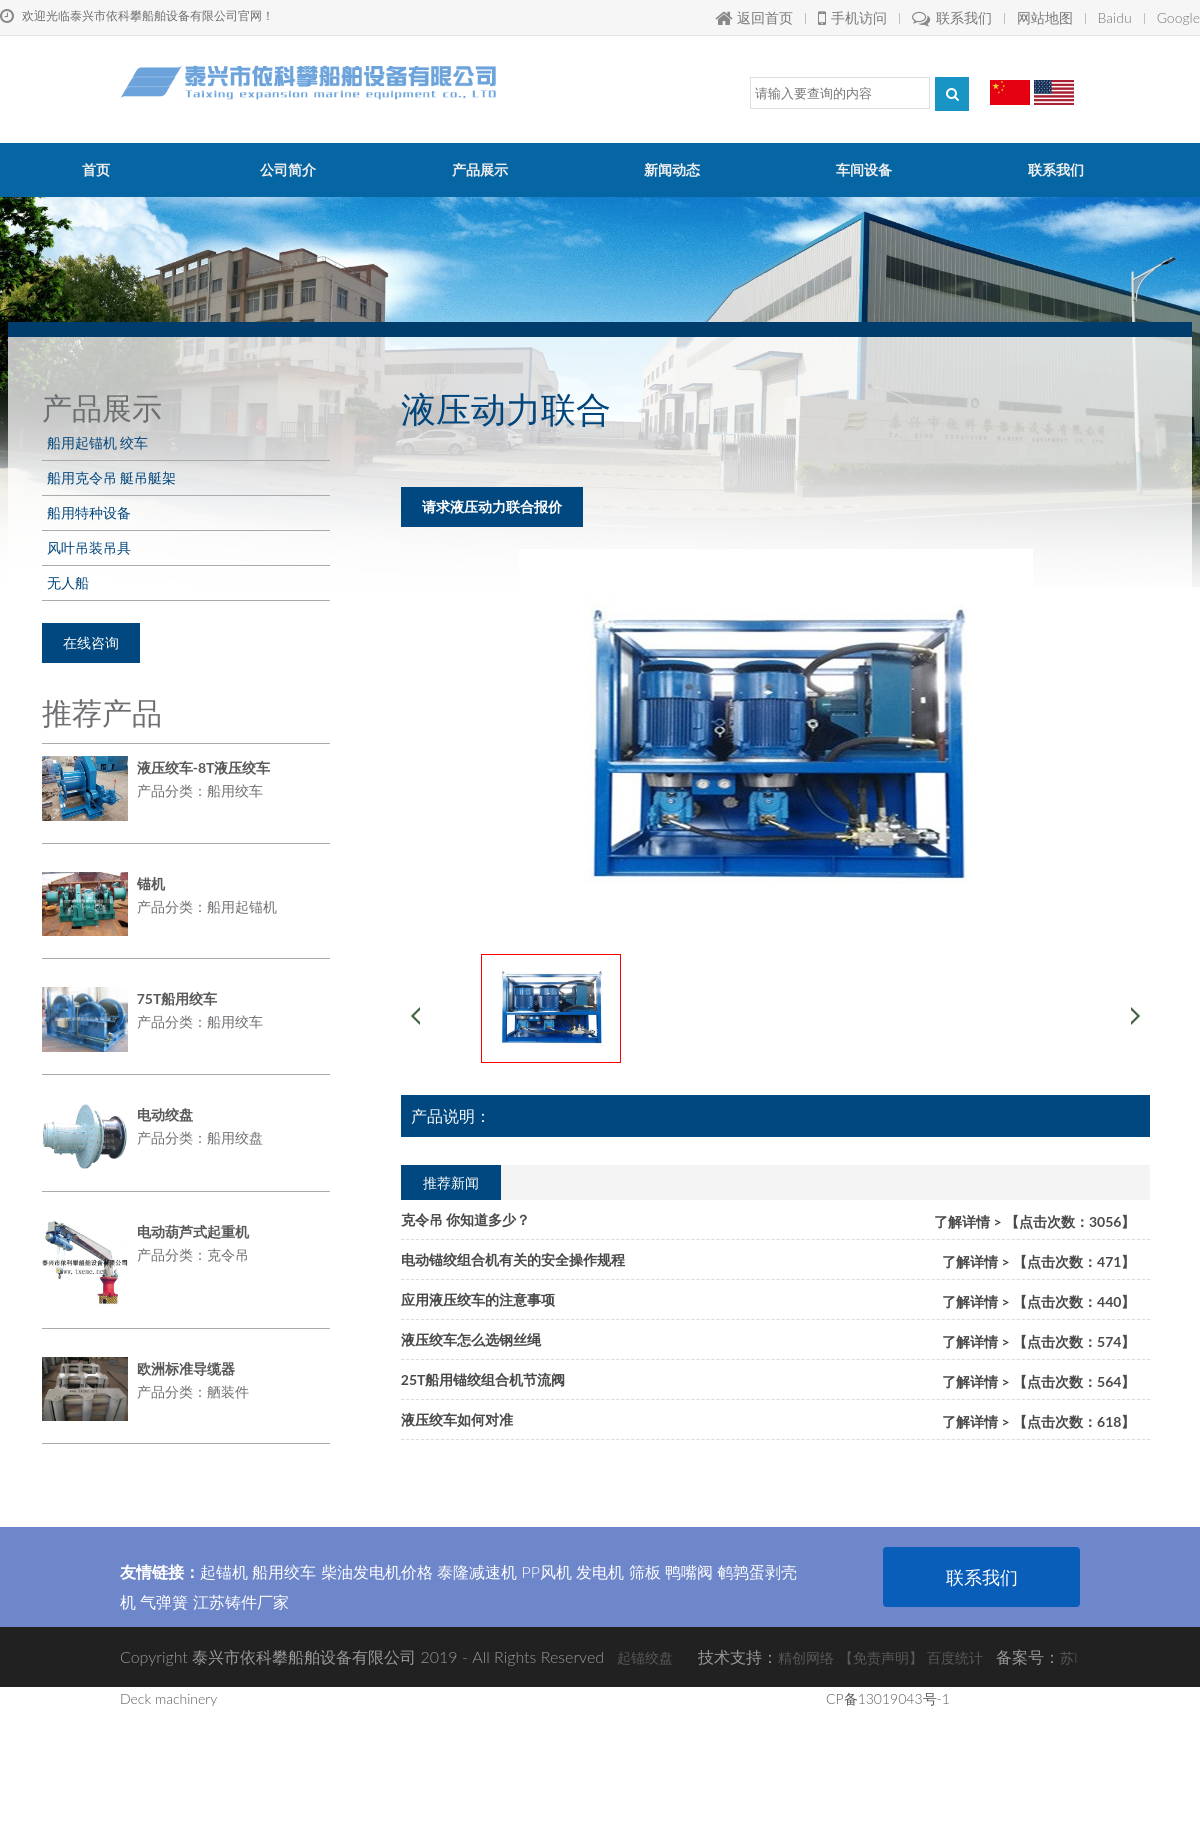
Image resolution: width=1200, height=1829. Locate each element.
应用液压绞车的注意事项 (478, 1299)
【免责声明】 (881, 1657)
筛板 (645, 1571)
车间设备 (864, 169)
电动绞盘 (165, 1114)
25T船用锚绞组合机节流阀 (483, 1379)
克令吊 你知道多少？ (465, 1219)
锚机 (151, 883)
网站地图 (1045, 17)
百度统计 (955, 1657)
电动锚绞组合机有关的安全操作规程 (513, 1259)
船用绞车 (284, 1571)
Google (1178, 17)
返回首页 (754, 17)
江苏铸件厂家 (241, 1601)
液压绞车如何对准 (457, 1419)
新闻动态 (672, 169)
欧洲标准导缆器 (186, 1368)
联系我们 (952, 17)
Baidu (1115, 17)
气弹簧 (164, 1601)
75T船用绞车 (177, 998)
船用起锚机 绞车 (97, 442)
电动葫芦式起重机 (193, 1231)
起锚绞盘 (645, 1657)
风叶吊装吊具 (89, 547)
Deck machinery (168, 1698)
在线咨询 (91, 642)
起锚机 (224, 1571)
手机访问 (852, 17)
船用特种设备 (89, 512)
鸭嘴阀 (689, 1571)
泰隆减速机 (477, 1571)
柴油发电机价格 (377, 1571)
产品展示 (480, 169)
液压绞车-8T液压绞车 (204, 767)
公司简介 (288, 169)
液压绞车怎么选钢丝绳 (471, 1339)
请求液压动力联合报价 (492, 506)
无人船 (68, 582)
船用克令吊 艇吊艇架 (111, 477)
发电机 (600, 1571)
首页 (96, 169)
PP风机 (546, 1571)
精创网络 (806, 1657)
